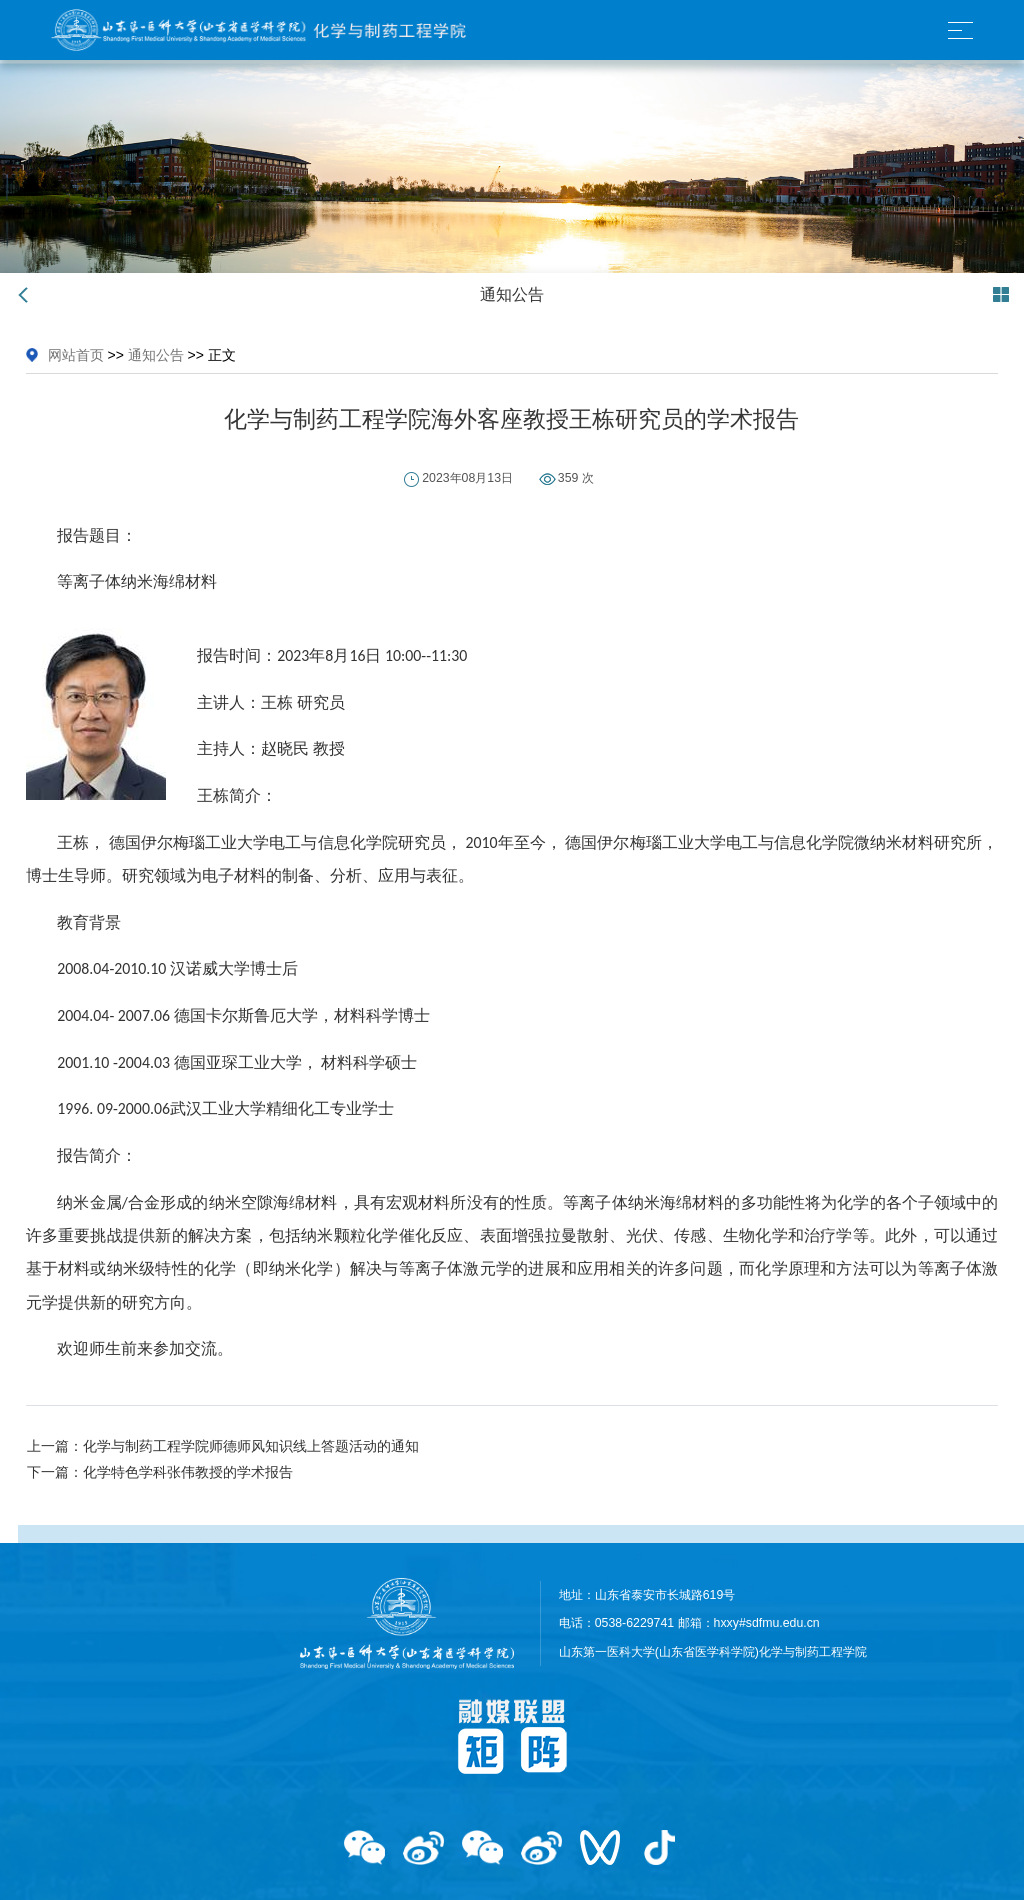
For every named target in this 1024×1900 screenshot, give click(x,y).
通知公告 (156, 355)
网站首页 (76, 355)
